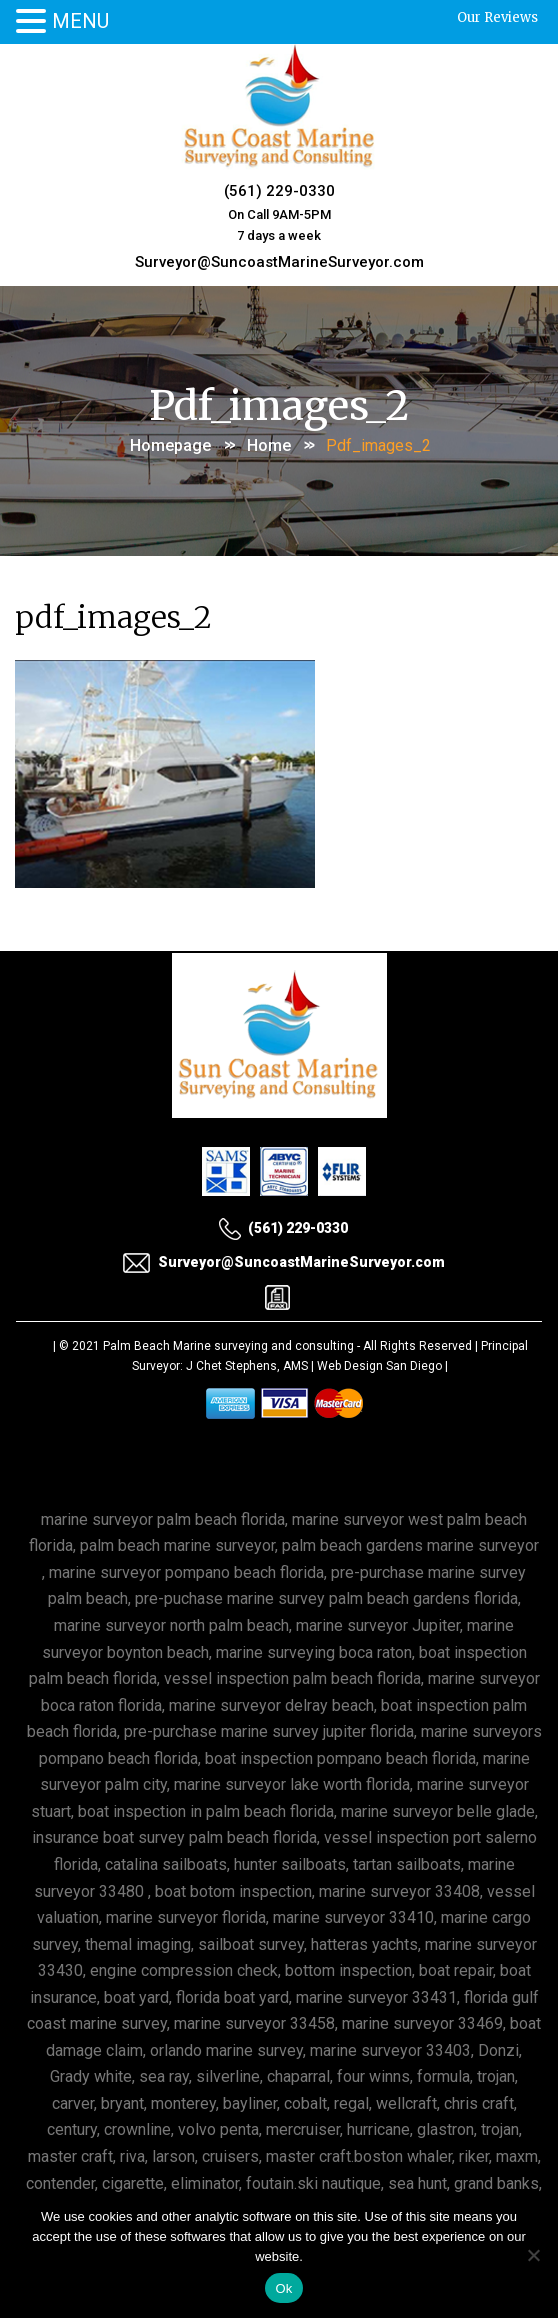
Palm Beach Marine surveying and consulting (228, 1346)
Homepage (170, 445)
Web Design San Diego (379, 1366)
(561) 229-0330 (279, 191)
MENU (80, 21)
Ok (283, 2288)
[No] (533, 2255)
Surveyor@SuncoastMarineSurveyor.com (279, 262)
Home (269, 445)
